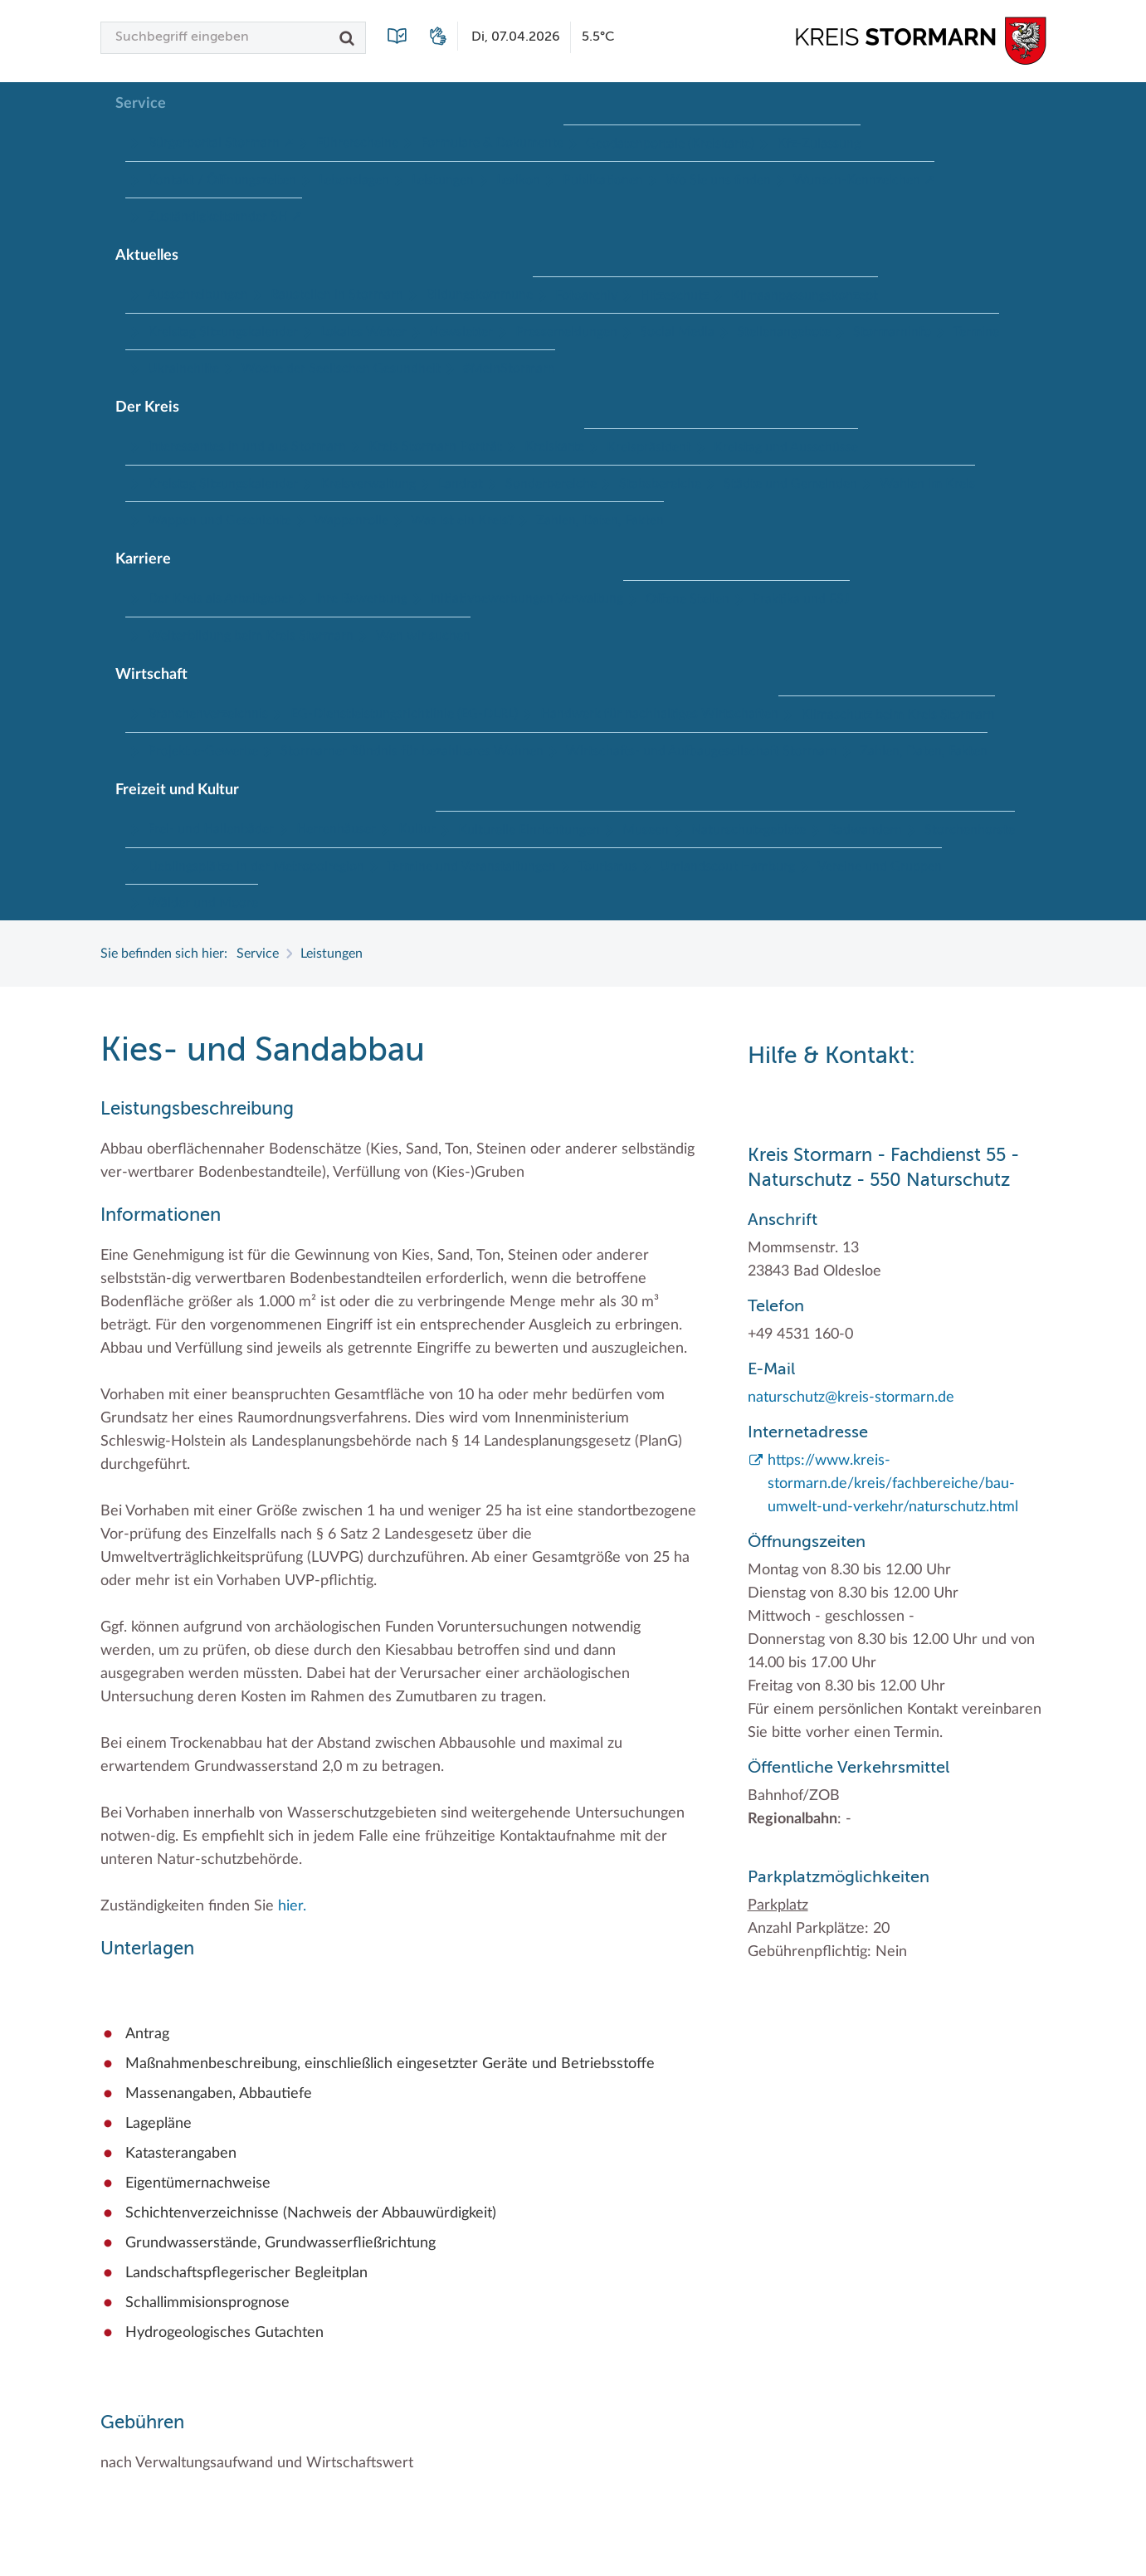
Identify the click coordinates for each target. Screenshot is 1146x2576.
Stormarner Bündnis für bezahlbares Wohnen (412, 751)
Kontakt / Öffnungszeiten (222, 180)
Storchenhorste (969, 830)
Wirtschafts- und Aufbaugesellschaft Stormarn (701, 751)
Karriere (143, 559)
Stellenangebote (784, 332)
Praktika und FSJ (801, 599)
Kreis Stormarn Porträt (435, 446)
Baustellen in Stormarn (337, 294)
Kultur (417, 829)
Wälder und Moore (203, 903)
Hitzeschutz (674, 295)
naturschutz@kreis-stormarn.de (851, 1397)
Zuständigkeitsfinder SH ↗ (225, 216)
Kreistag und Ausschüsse (786, 447)
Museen (645, 830)
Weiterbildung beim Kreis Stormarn (251, 635)
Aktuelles (146, 255)
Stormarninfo (892, 332)
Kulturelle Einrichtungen (529, 830)
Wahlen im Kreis (927, 483)
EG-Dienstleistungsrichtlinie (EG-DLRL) (404, 713)
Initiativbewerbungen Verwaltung (526, 598)
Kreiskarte (554, 446)
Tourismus (607, 866)
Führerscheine (357, 142)
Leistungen (443, 180)
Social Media (677, 332)
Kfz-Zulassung (819, 143)
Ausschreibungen (198, 294)
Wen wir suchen (423, 635)
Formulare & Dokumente (492, 142)
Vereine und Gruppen (879, 866)
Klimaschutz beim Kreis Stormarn (898, 714)
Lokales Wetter (363, 332)
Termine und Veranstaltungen (471, 866)
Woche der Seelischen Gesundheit (341, 368)
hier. (292, 1906)
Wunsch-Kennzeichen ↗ (863, 180)
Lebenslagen (354, 180)
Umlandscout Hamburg (727, 866)
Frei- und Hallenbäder (211, 829)
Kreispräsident (649, 447)
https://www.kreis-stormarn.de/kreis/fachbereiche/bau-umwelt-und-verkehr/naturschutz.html (893, 1484)
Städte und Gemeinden (790, 483)
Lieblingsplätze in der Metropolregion (256, 866)
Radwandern (865, 830)
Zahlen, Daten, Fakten (600, 520)
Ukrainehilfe (183, 368)
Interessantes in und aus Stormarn (247, 446)
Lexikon (518, 180)
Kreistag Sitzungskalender (223, 332)
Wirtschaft (151, 674)
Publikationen (603, 180)
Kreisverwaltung (368, 483)
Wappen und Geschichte (219, 520)
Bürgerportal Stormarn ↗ (221, 142)
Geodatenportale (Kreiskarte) (670, 143)
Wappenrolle (351, 520)
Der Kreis (147, 407)
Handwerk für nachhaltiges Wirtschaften (659, 713)
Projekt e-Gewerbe (203, 751)
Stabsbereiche (660, 483)
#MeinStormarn (509, 368)
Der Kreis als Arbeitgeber (220, 598)
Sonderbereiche (551, 483)
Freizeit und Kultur (177, 790)
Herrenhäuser (336, 829)
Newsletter (461, 332)
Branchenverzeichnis (208, 713)
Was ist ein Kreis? (462, 520)
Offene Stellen (687, 599)
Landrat (460, 483)
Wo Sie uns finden (718, 180)
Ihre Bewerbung (361, 598)
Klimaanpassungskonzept (804, 295)
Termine (976, 332)
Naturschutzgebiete (748, 830)
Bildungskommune (479, 294)
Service (140, 103)
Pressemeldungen (566, 332)
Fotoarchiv (586, 295)
